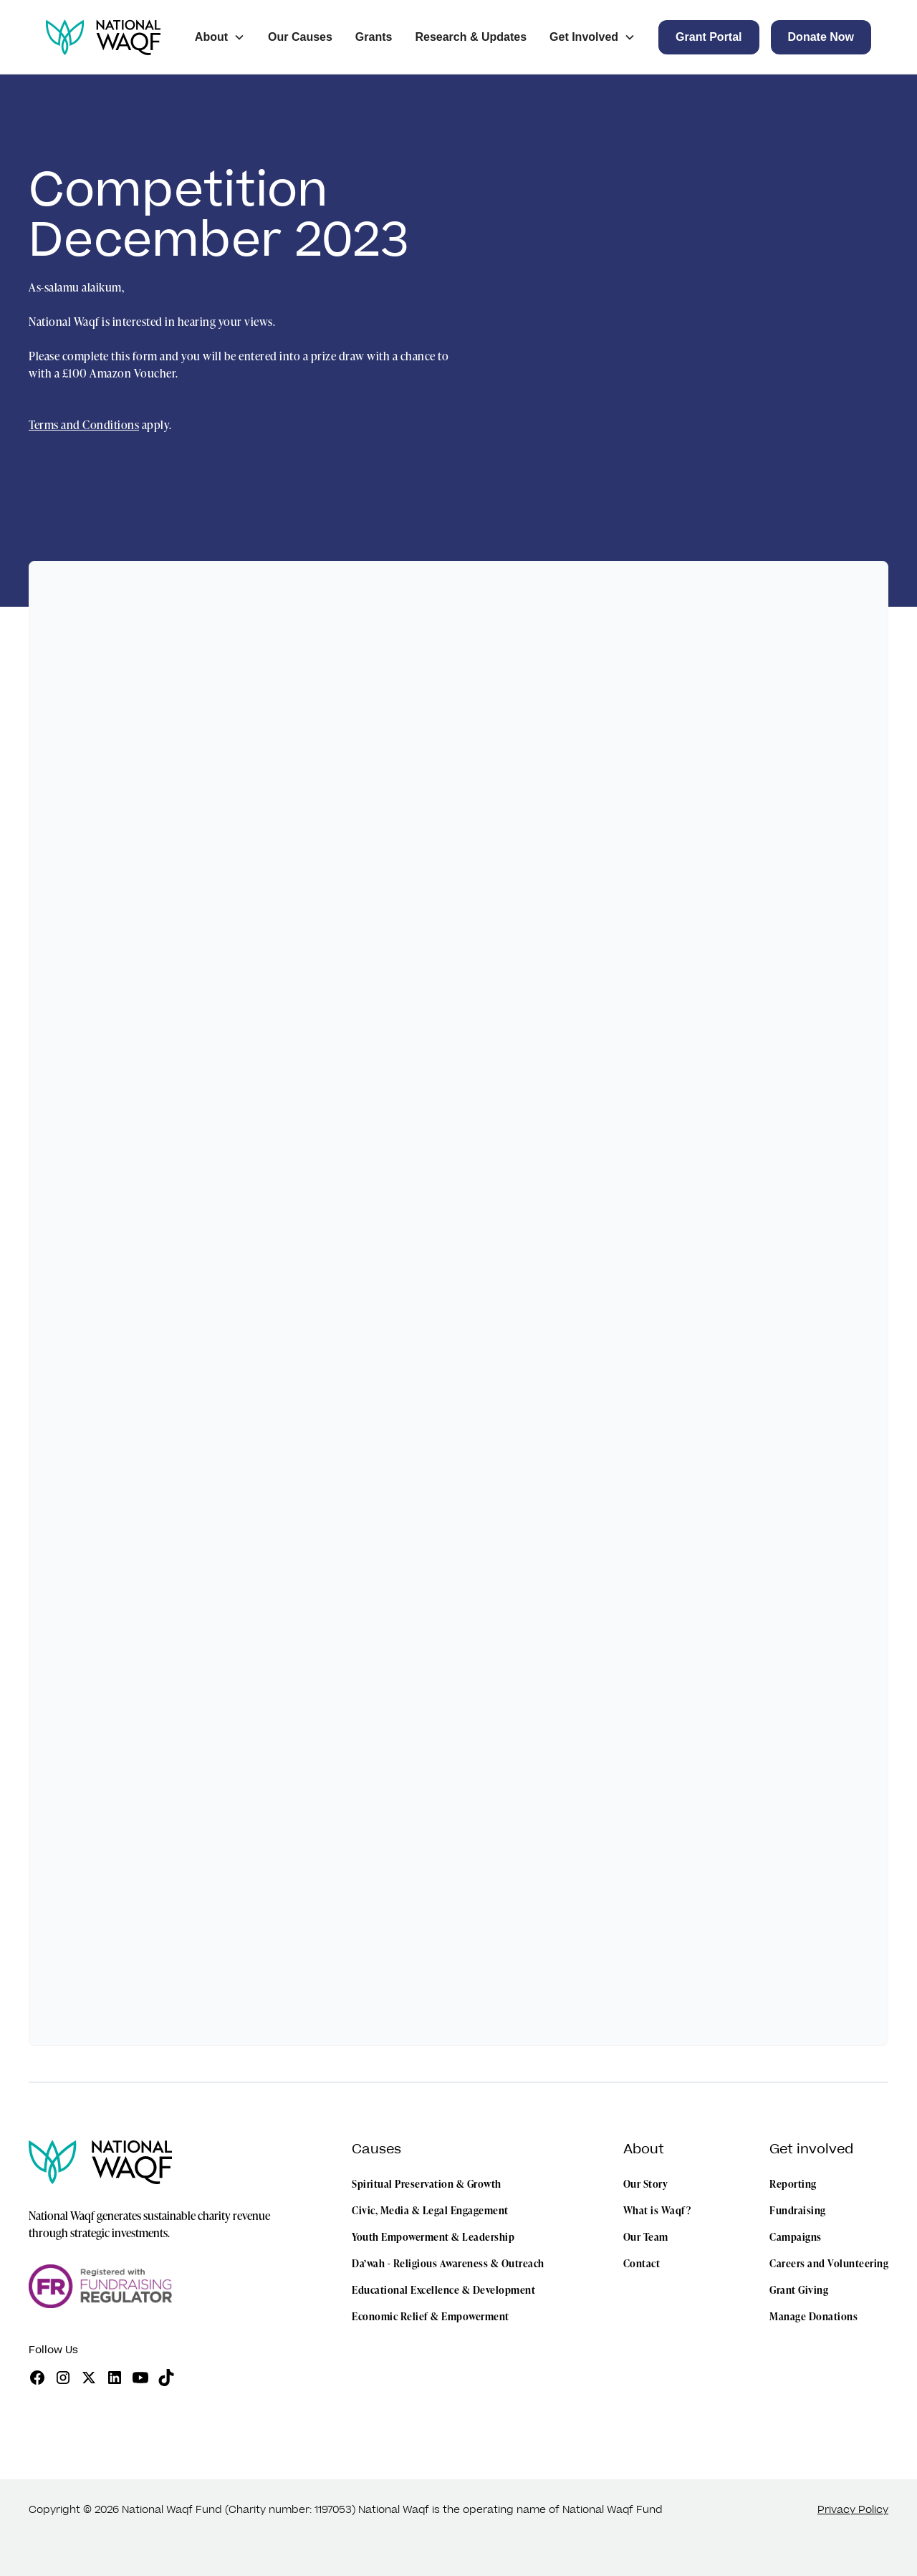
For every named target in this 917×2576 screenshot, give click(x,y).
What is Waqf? (657, 2210)
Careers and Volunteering (828, 2263)
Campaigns (795, 2237)
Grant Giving (798, 2290)
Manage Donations (813, 2316)
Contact (642, 2263)
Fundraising (797, 2210)
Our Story (645, 2184)
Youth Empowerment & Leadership (433, 2237)
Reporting (793, 2184)
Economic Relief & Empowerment (430, 2316)
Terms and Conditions (84, 425)
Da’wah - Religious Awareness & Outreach (448, 2263)
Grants (374, 37)
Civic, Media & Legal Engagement (430, 2210)
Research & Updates (471, 37)
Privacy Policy (852, 2509)
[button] (219, 37)
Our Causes (300, 37)
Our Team (645, 2237)
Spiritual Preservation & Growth (426, 2184)
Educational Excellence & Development (443, 2290)
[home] (103, 37)
